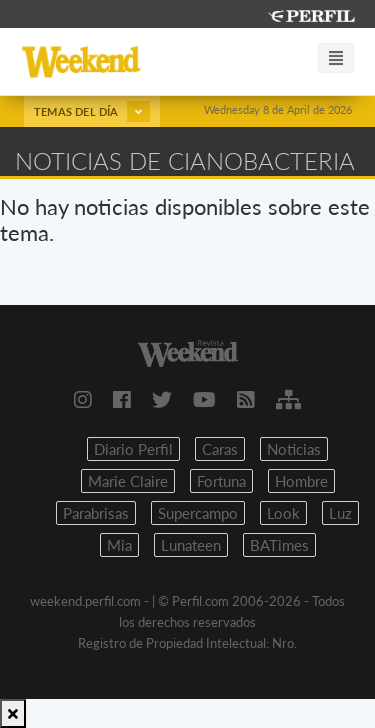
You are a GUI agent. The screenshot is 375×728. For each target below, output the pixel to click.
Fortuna (221, 481)
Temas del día (92, 111)
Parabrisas (96, 513)
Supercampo (198, 513)
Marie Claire (128, 481)
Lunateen (191, 545)
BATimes (279, 545)
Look (283, 513)
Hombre (301, 481)
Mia (119, 545)
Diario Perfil (133, 449)
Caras (220, 449)
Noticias (294, 449)
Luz (340, 513)
